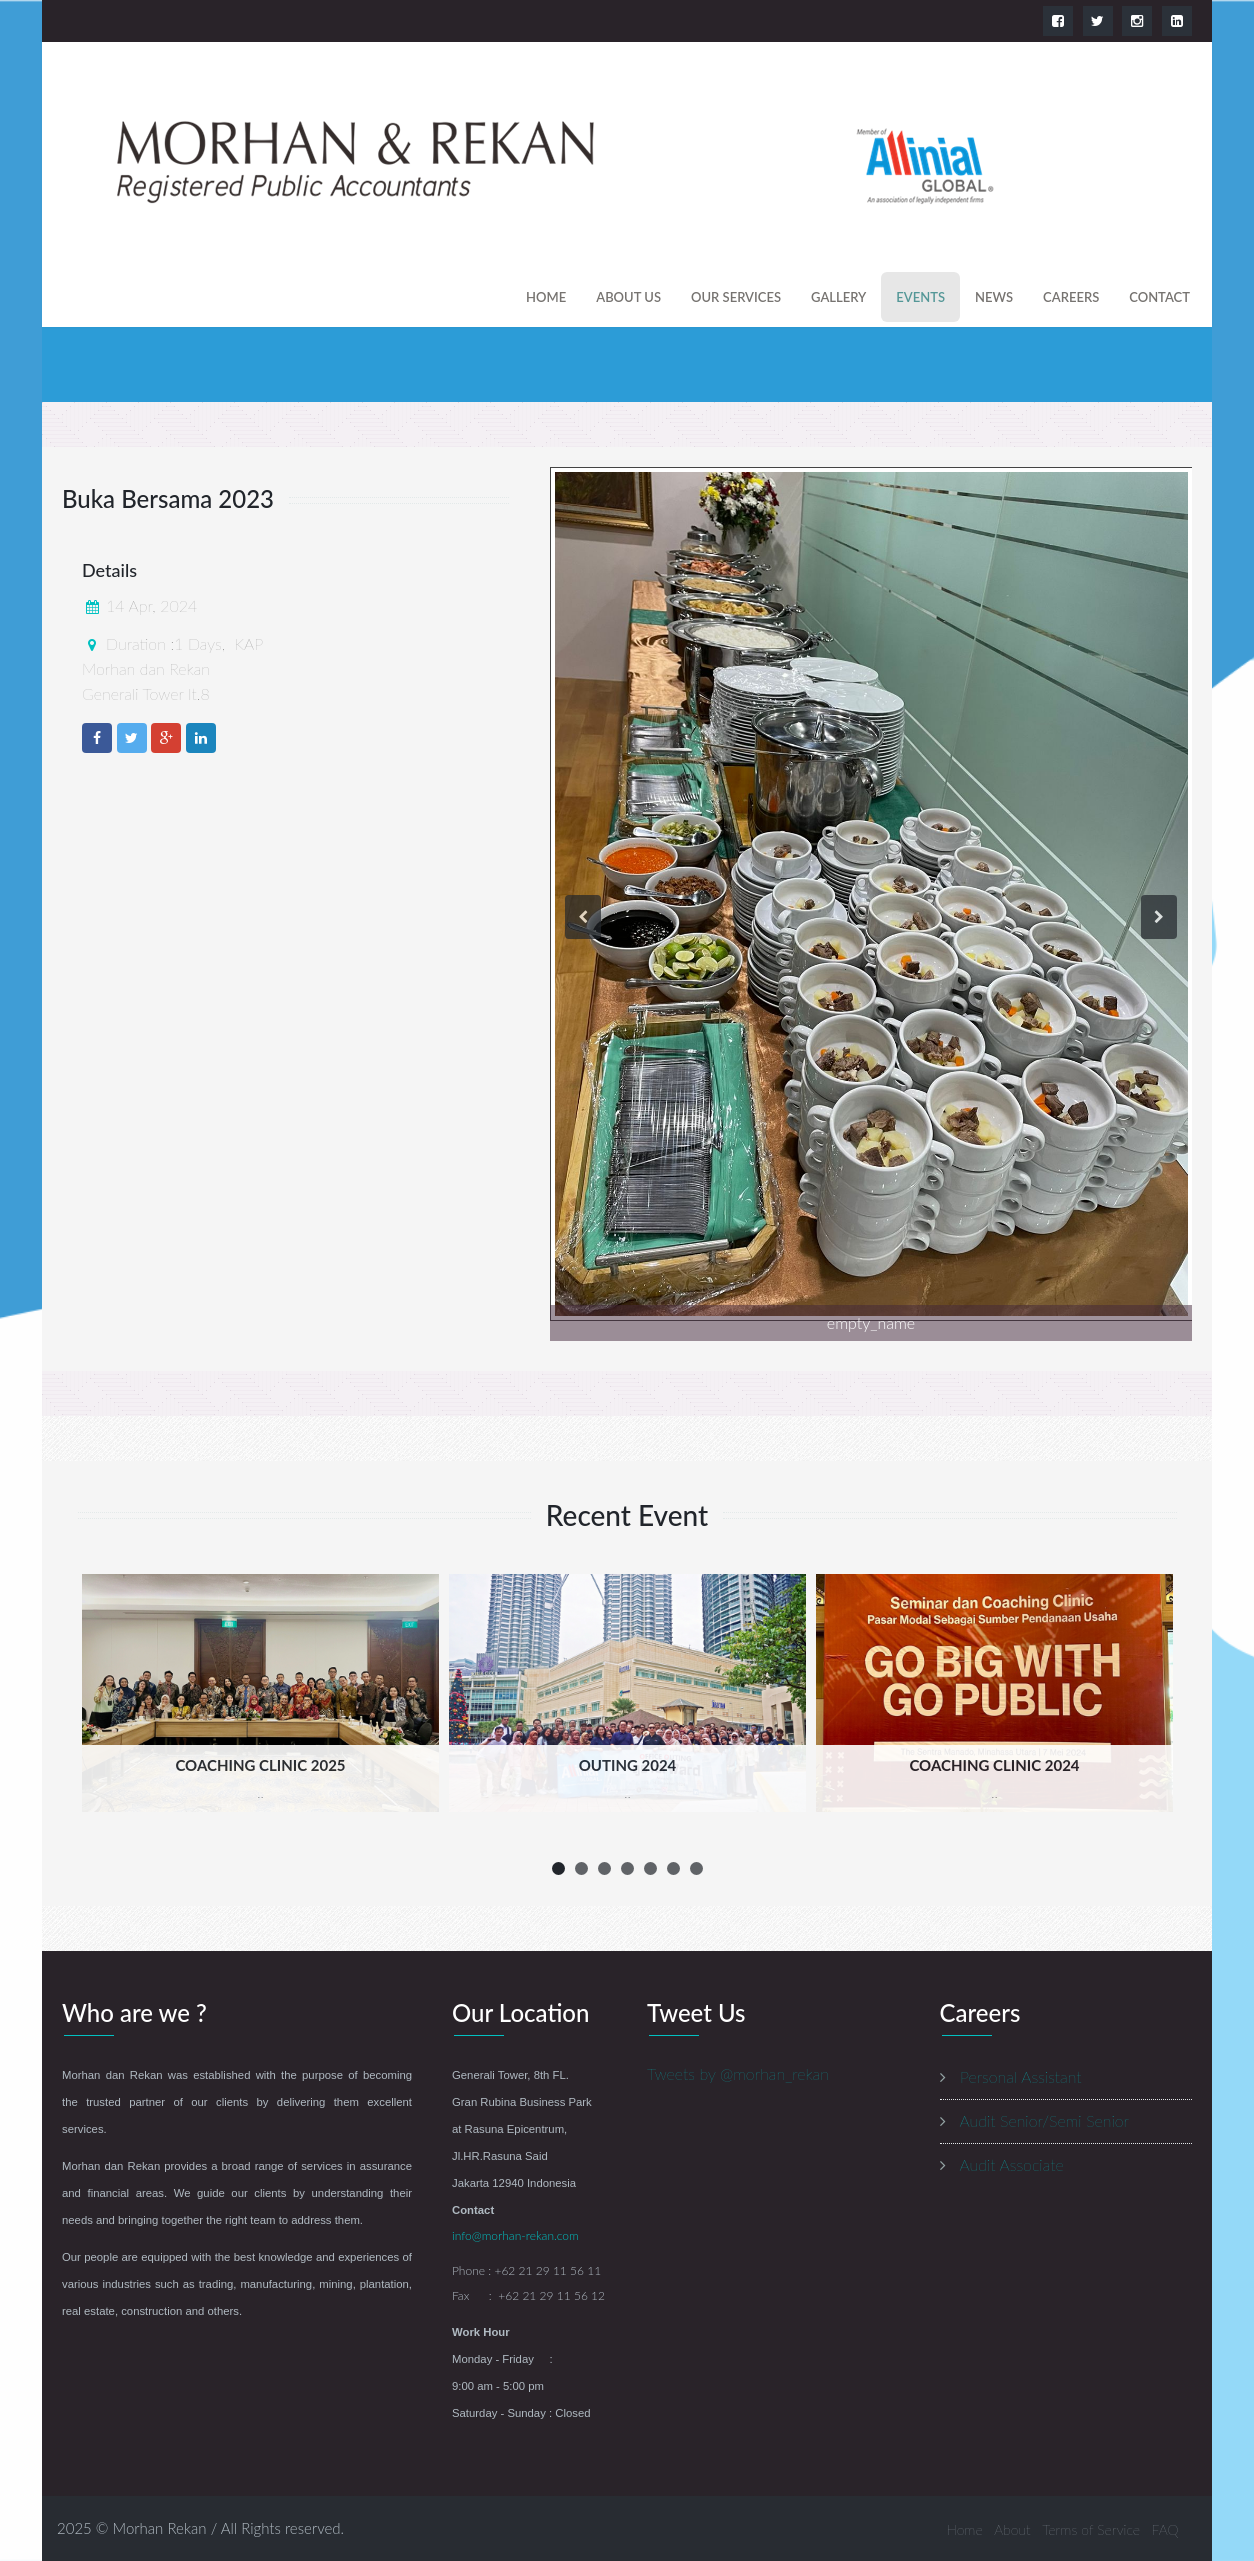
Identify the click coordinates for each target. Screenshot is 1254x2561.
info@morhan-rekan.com (515, 2235)
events (920, 297)
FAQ (1165, 2529)
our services (736, 297)
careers (1071, 297)
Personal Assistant (1020, 2076)
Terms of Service (1091, 2529)
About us (628, 297)
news (994, 297)
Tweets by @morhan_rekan (738, 2073)
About (1012, 2529)
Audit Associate (1012, 2164)
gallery (838, 297)
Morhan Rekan (160, 2528)
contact (1159, 297)
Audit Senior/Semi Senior (1045, 2120)
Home (546, 297)
